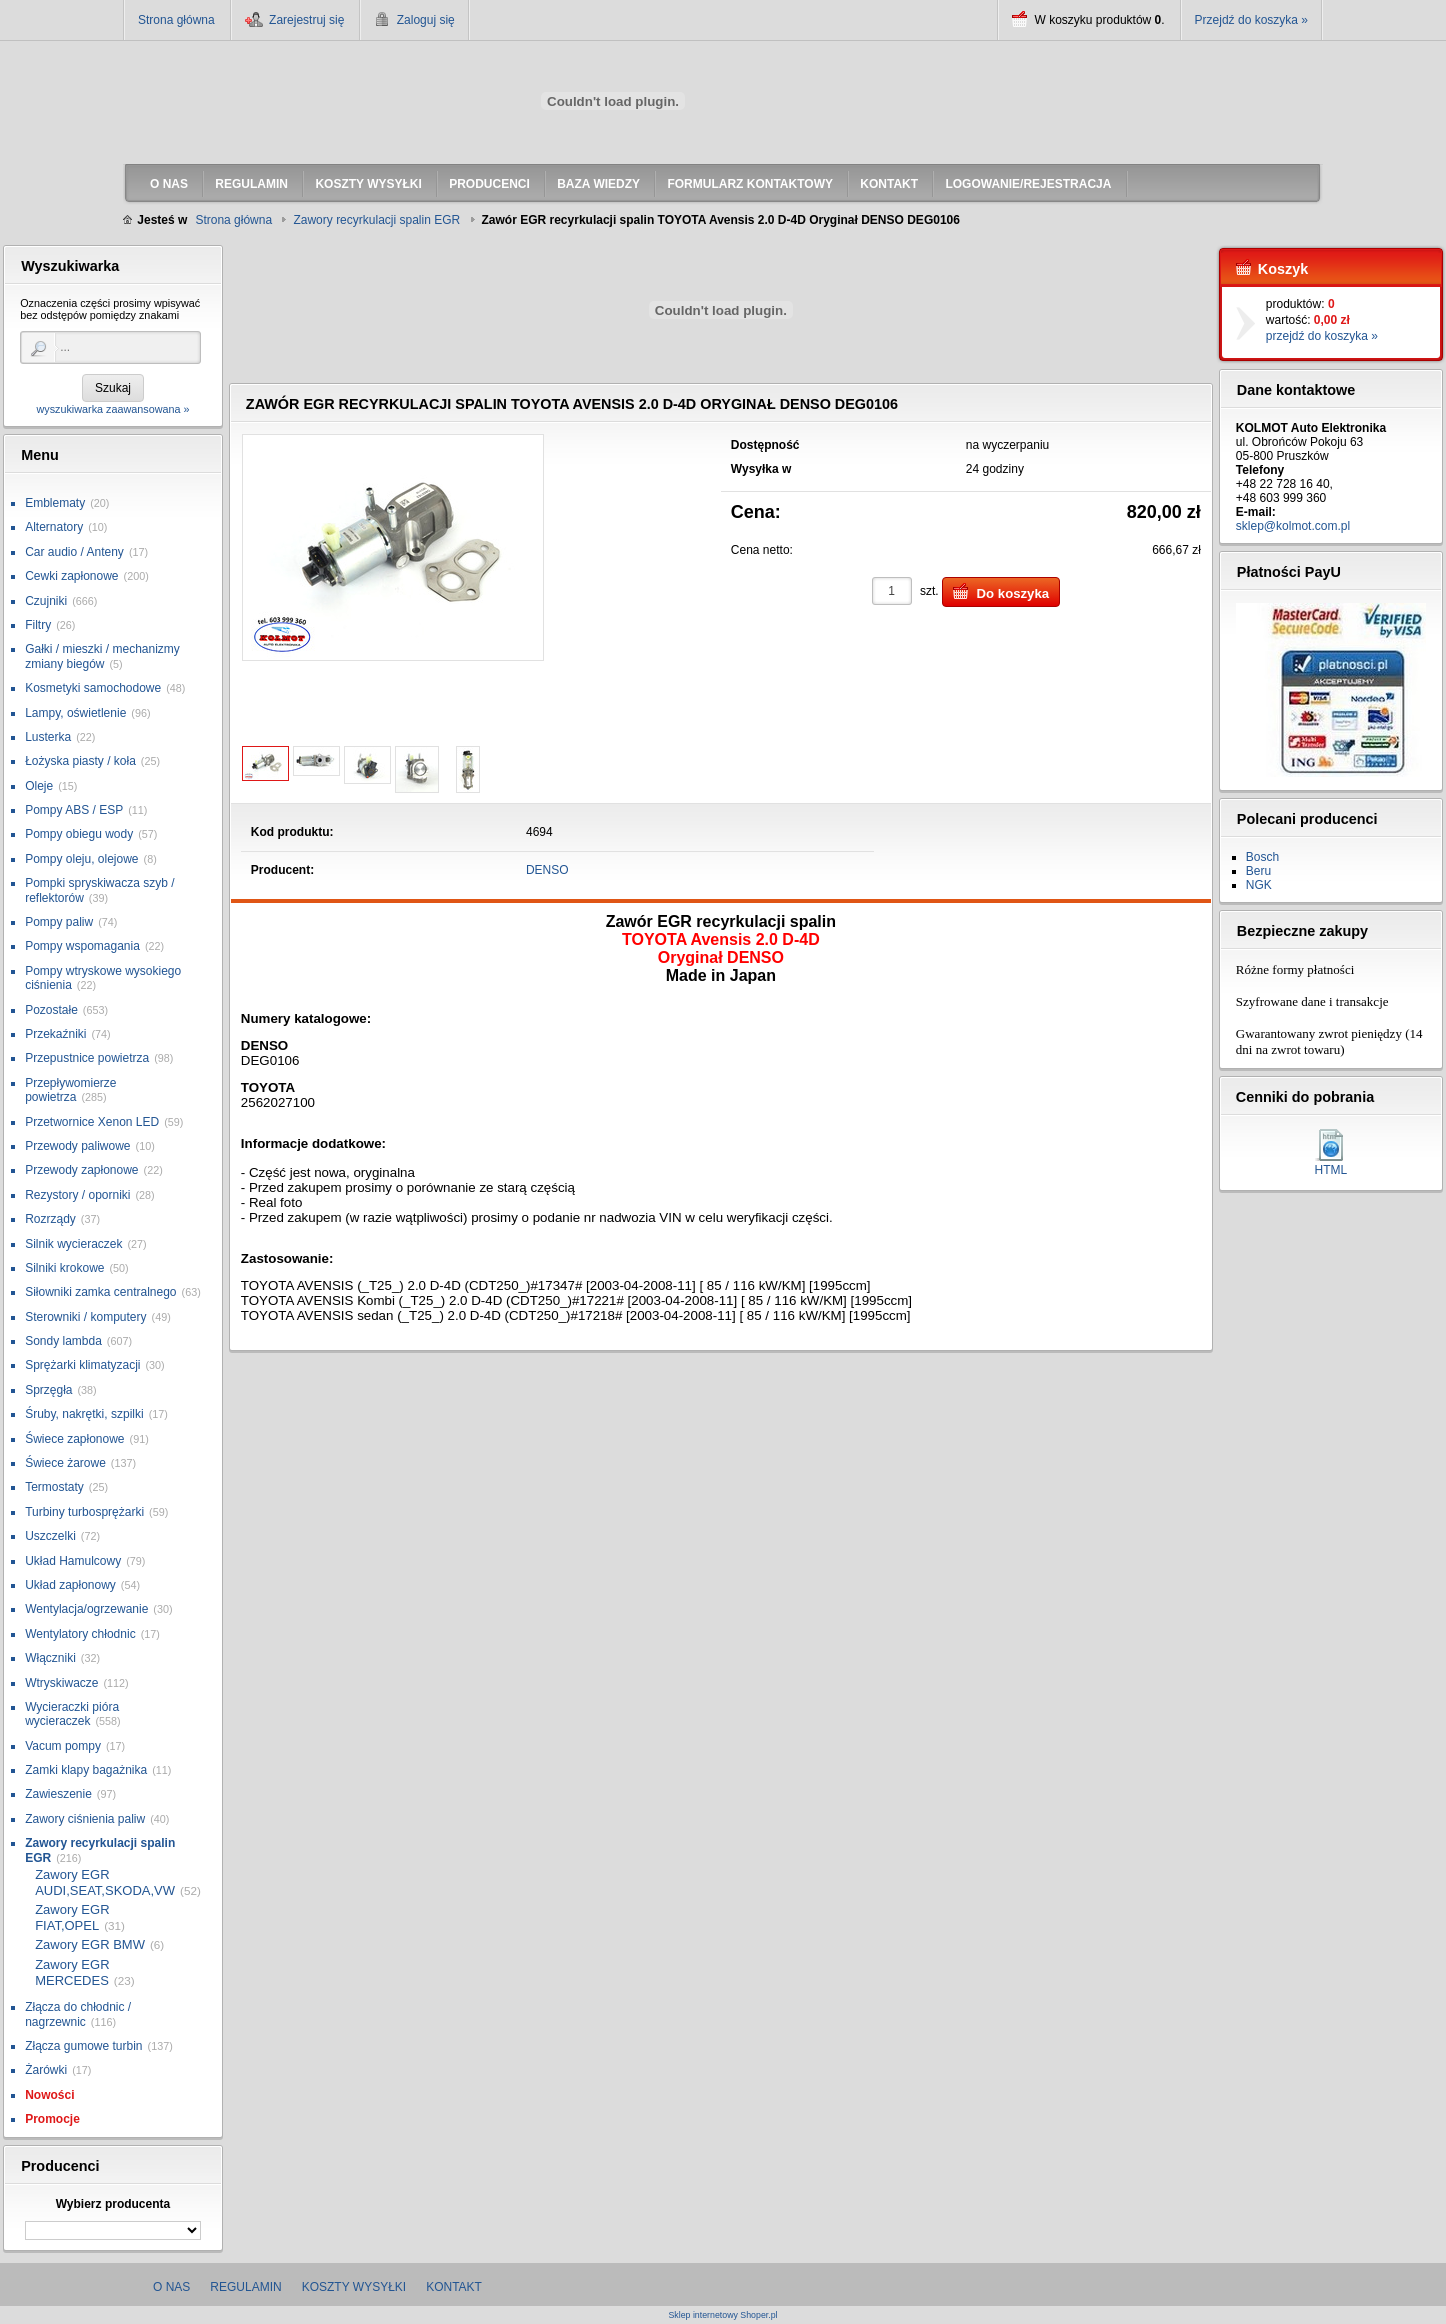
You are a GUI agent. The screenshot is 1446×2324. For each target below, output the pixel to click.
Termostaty (54, 1487)
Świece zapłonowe (74, 1439)
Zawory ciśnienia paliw (85, 1819)
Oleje (39, 786)
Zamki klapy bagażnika (86, 1770)
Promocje (52, 2119)
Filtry (38, 625)
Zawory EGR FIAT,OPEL (72, 1917)
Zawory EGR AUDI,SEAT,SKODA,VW (105, 1882)
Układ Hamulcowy (73, 1561)
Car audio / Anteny (74, 552)
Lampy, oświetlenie (75, 713)
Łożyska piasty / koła (80, 761)
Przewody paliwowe (77, 1146)
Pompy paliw (59, 922)
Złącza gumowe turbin (83, 2046)
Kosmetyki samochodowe (93, 688)
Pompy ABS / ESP (74, 810)
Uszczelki (50, 1536)
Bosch (1262, 857)
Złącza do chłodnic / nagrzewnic (78, 2014)
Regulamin (245, 2287)
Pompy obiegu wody (79, 834)
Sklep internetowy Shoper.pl (722, 2315)
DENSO (547, 870)
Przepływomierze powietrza (70, 1090)
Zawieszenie (58, 1794)
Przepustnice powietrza (87, 1058)
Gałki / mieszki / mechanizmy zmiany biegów (102, 656)
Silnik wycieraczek (73, 1244)
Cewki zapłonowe (71, 576)
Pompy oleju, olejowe (81, 859)
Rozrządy (50, 1219)
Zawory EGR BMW (90, 1944)
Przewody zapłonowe (81, 1170)
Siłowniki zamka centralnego (100, 1292)
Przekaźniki (55, 1034)
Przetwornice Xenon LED (92, 1122)
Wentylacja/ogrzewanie (86, 1609)
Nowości (49, 2095)
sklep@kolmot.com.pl (1293, 526)
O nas (171, 2287)
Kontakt (454, 2287)
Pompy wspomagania (82, 946)
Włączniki (50, 1658)
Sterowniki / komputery (85, 1317)
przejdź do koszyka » (1322, 336)
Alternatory (54, 527)
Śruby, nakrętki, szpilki (84, 1414)
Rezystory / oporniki (77, 1195)
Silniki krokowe (64, 1268)
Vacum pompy (63, 1746)
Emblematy (55, 503)
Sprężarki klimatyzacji (82, 1365)
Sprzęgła (48, 1390)
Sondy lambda (63, 1341)
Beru (1258, 871)
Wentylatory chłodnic (80, 1634)
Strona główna (176, 20)
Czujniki (46, 601)
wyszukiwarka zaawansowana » (112, 409)
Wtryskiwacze (61, 1683)
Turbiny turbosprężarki (84, 1512)
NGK (1259, 885)
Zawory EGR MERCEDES (72, 1972)
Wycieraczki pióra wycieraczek (72, 1714)
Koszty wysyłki (354, 2287)
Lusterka (48, 737)
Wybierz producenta (113, 2204)
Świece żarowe (65, 1463)
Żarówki (46, 2070)
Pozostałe (51, 1010)
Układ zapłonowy (70, 1585)
